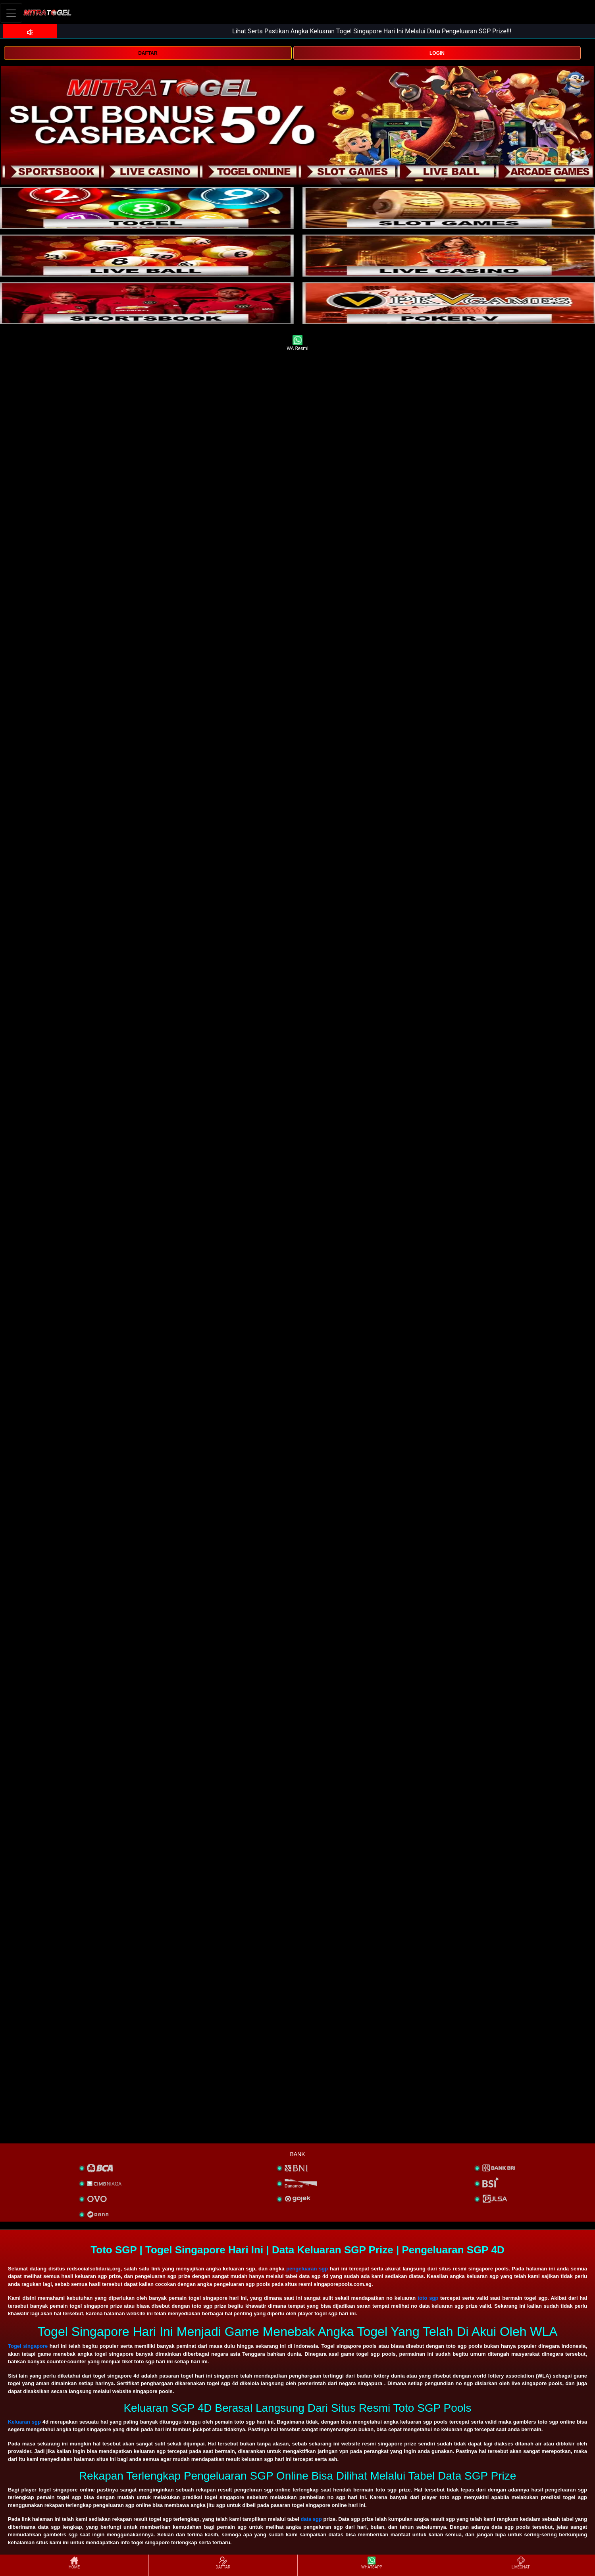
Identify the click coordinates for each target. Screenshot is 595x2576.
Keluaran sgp (24, 2422)
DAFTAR (147, 53)
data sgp (311, 2519)
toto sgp (428, 2298)
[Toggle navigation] (11, 13)
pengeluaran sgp (307, 2269)
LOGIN (437, 53)
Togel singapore (28, 2346)
